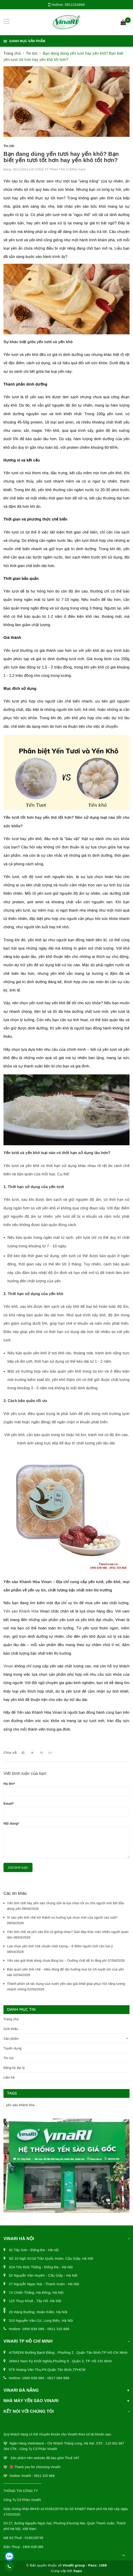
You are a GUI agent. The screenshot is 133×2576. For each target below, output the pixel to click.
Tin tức (8, 2058)
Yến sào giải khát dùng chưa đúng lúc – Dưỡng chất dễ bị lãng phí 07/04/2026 (66, 1960)
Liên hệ (9, 2077)
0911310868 (75, 4)
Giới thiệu (10, 2029)
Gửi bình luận (18, 1867)
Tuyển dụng (12, 2048)
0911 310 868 (58, 2329)
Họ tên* (9, 1783)
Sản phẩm (11, 2038)
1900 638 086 (33, 2329)
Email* (8, 1803)
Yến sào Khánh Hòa (21, 1611)
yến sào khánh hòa (20, 2105)
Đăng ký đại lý (14, 2068)
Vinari (9, 1666)
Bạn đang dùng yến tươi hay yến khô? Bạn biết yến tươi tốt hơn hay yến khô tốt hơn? (61, 157)
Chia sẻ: (10, 1752)
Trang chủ (11, 2019)
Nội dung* (11, 1823)
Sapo (77, 2571)
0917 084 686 (58, 2378)
